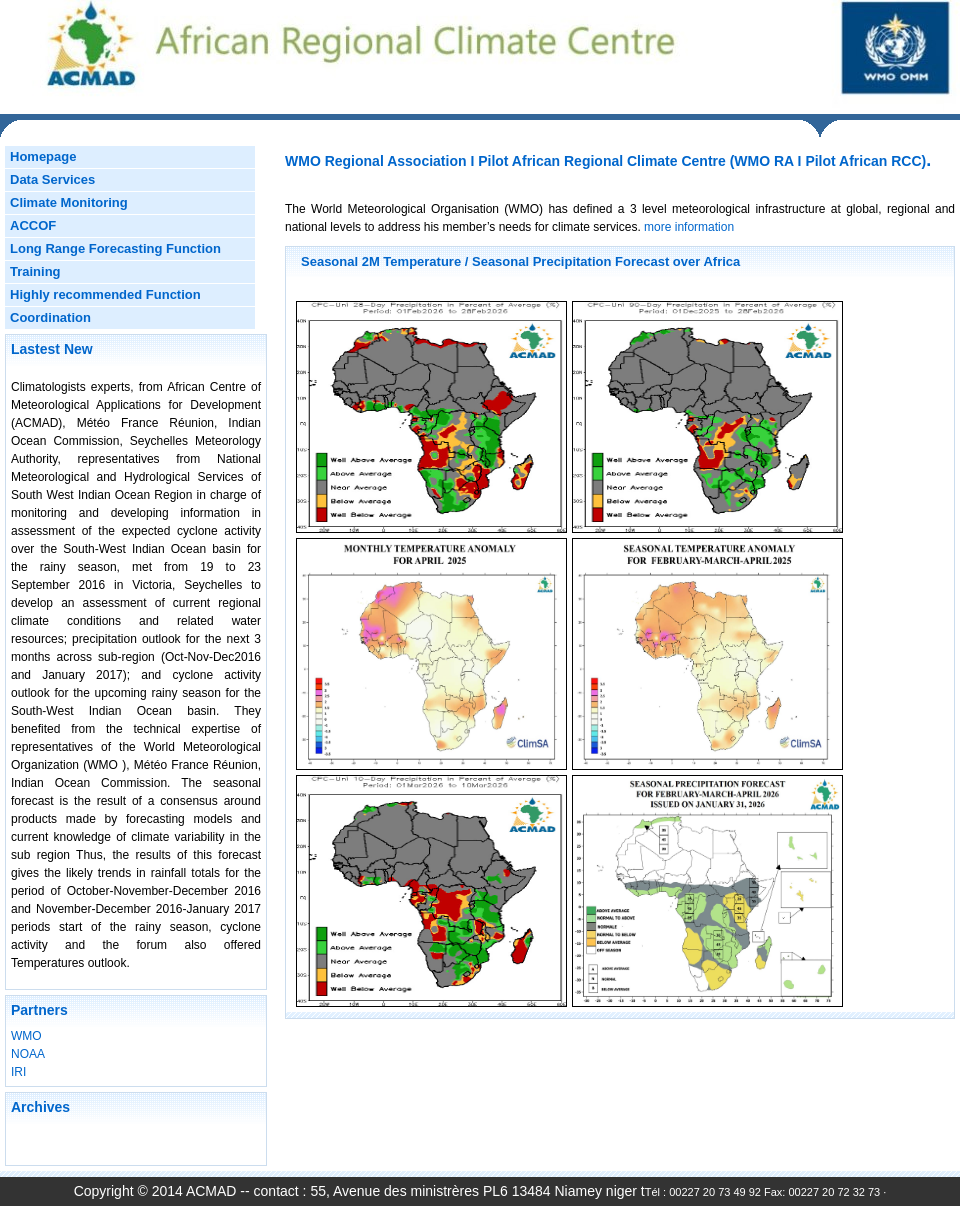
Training (35, 271)
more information (687, 227)
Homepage (43, 156)
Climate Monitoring (69, 202)
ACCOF (33, 225)
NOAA (28, 1054)
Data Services (52, 179)
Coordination (50, 317)
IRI (18, 1072)
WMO (26, 1036)
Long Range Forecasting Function (115, 248)
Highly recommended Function (105, 294)
